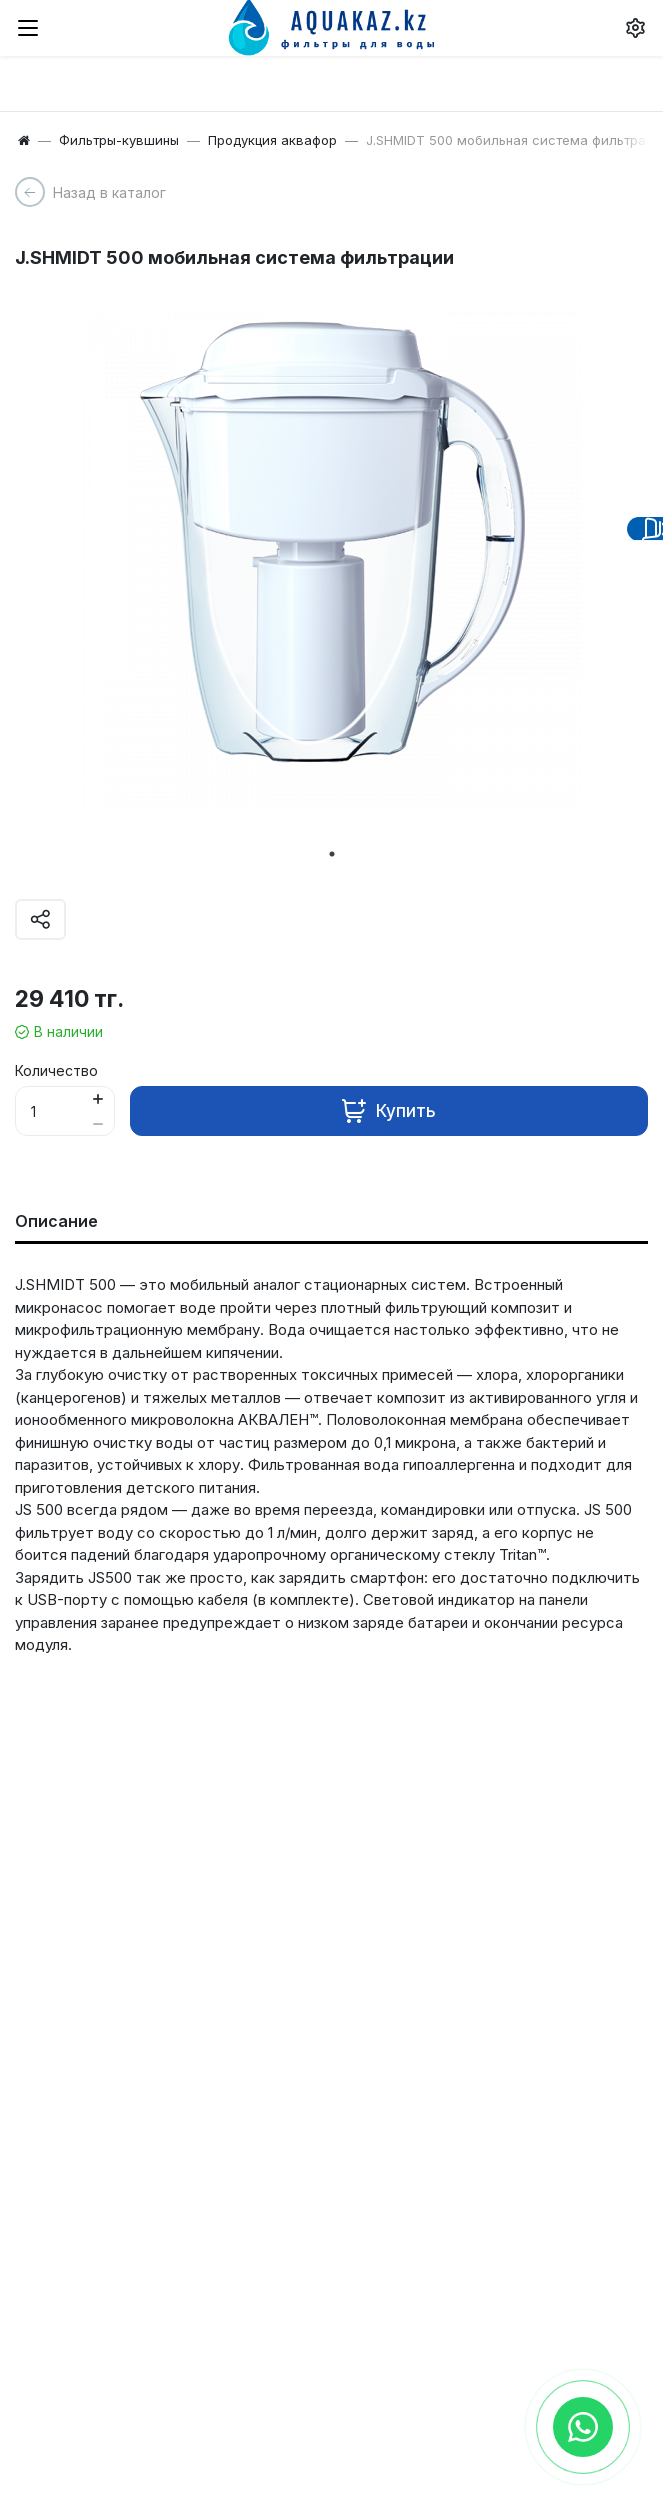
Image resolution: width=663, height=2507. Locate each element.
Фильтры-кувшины (119, 140)
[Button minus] (97, 1123)
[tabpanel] (331, 559)
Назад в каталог (109, 192)
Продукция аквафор (272, 140)
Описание (56, 1221)
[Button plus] (97, 1098)
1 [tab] (332, 854)
